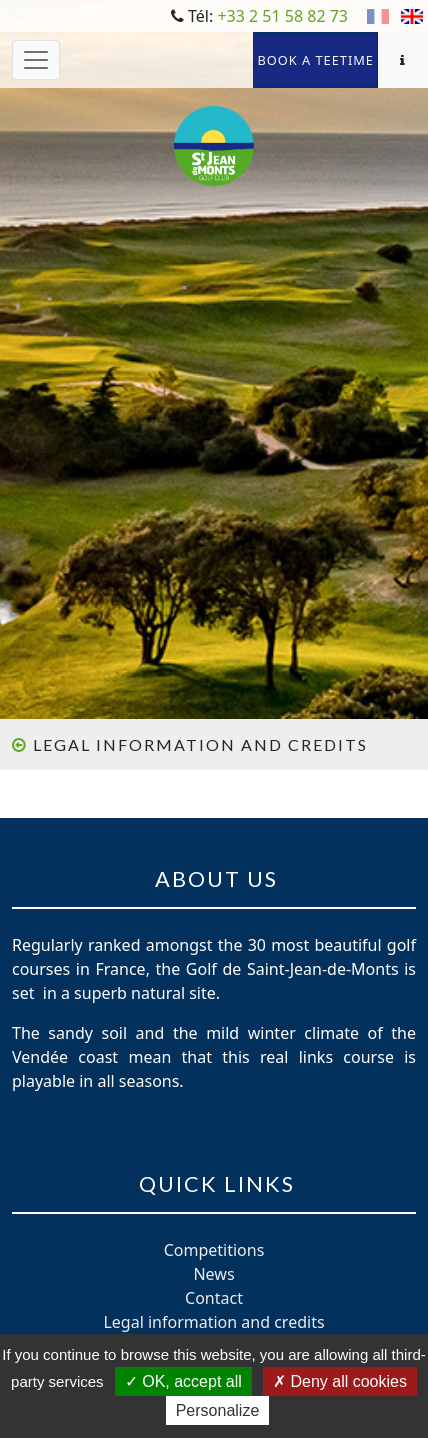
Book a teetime (315, 60)
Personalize (218, 1410)
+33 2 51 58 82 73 (282, 16)
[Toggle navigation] (36, 60)
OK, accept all (183, 1381)
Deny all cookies (340, 1381)
